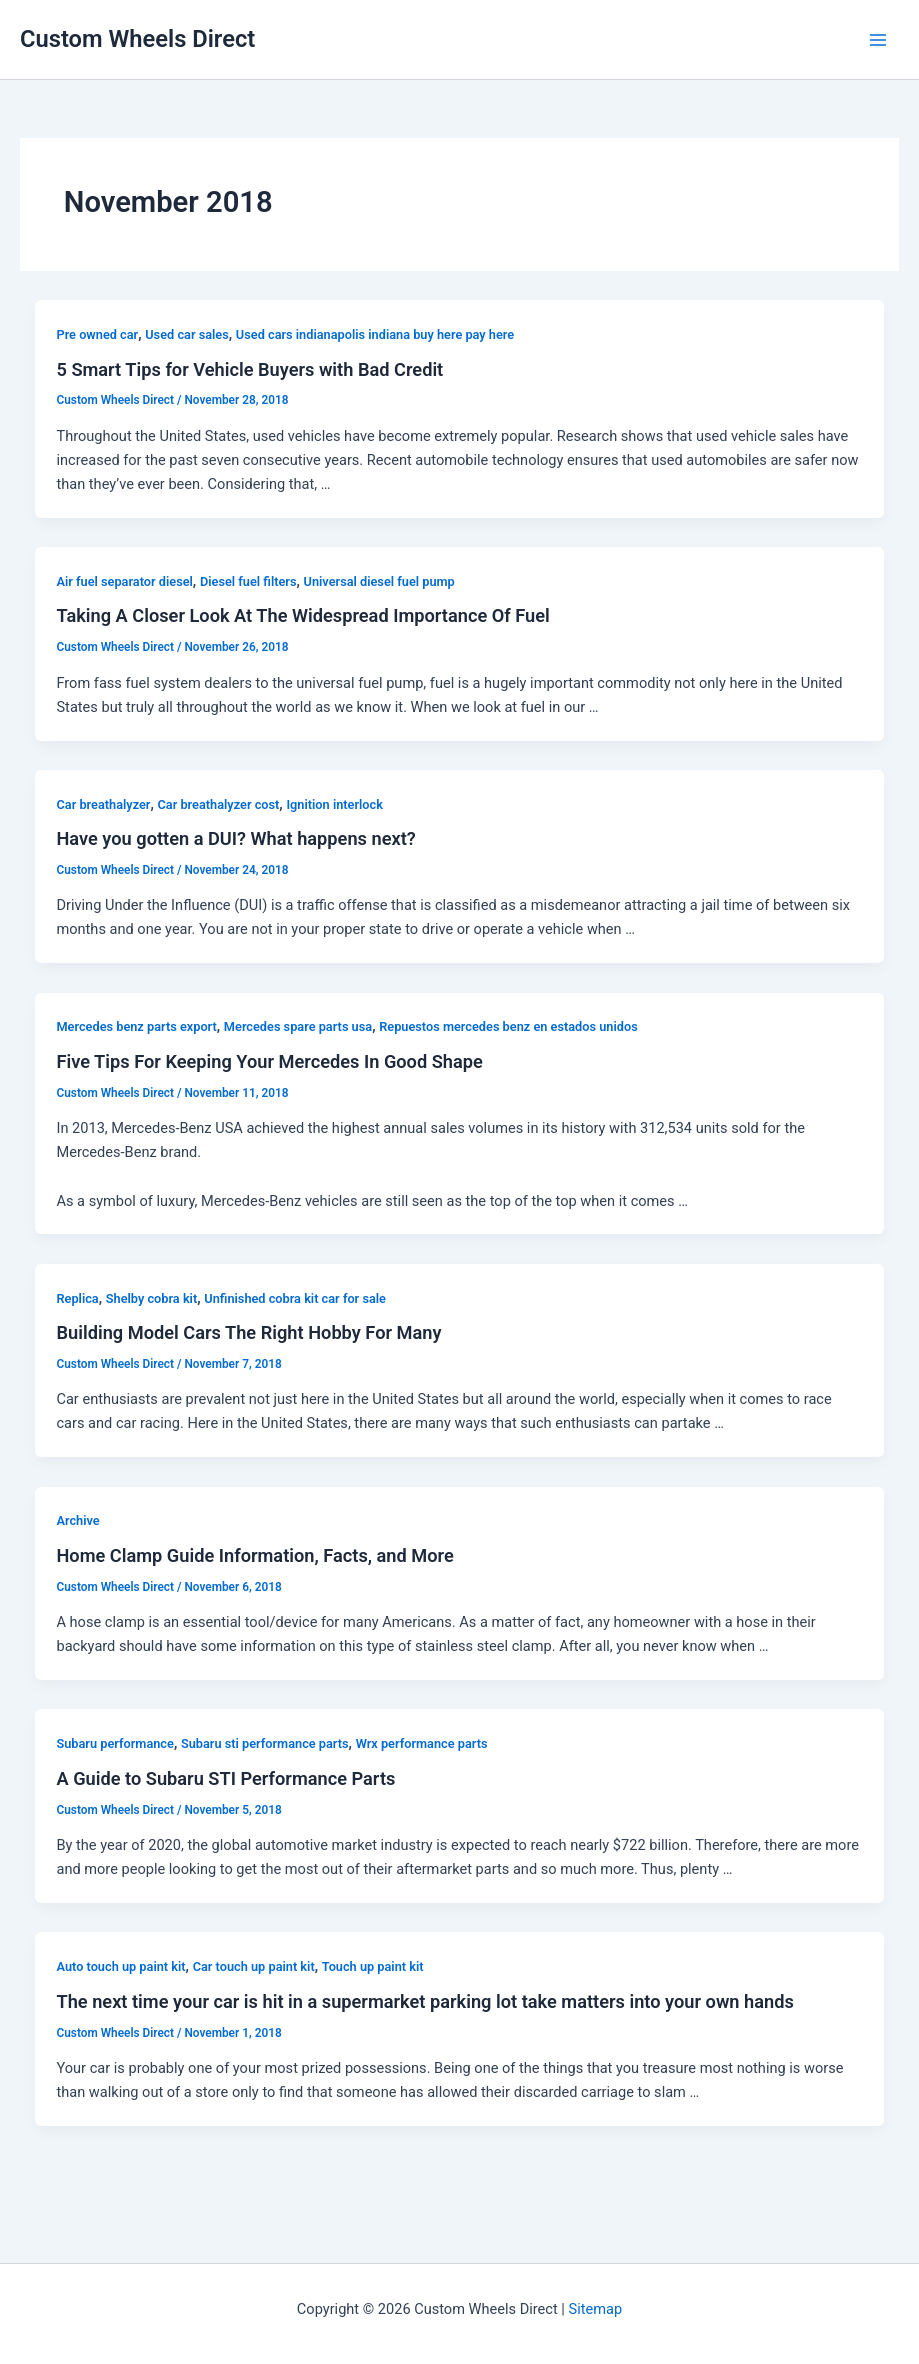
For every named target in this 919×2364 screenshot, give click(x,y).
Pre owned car (97, 334)
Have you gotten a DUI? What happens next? (235, 838)
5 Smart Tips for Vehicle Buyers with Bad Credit (249, 369)
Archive (77, 1520)
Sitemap (596, 2309)
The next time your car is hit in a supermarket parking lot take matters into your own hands (424, 2001)
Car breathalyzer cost (219, 804)
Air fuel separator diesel (124, 581)
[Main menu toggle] (878, 40)
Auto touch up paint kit (120, 1966)
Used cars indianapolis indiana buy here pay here (375, 334)
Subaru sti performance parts (265, 1743)
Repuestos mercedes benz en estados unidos (508, 1026)
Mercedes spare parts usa (298, 1026)
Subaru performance (114, 1743)
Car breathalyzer (103, 804)
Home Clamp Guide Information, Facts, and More (254, 1555)
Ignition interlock (334, 804)
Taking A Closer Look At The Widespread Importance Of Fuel (302, 615)
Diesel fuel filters (248, 581)
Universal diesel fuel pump (379, 581)
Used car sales (187, 334)
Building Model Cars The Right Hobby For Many (248, 1332)
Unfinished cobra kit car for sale (295, 1298)
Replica (77, 1298)
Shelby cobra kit (151, 1298)
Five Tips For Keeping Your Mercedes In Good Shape (269, 1061)
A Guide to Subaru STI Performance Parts (225, 1778)
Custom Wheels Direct (137, 39)
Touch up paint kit (373, 1966)
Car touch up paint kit (254, 1966)
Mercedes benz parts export (136, 1026)
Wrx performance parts (422, 1743)
